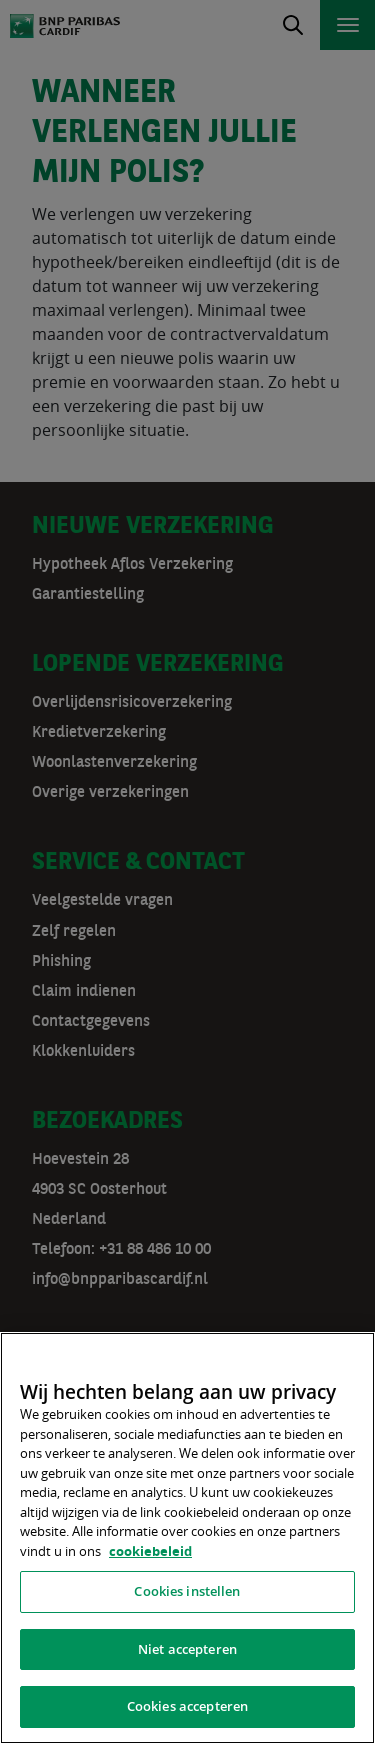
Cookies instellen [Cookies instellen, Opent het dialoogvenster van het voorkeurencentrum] (187, 1591)
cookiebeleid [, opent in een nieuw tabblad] (150, 1551)
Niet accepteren (187, 1649)
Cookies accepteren (187, 1706)
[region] (187, 1538)
